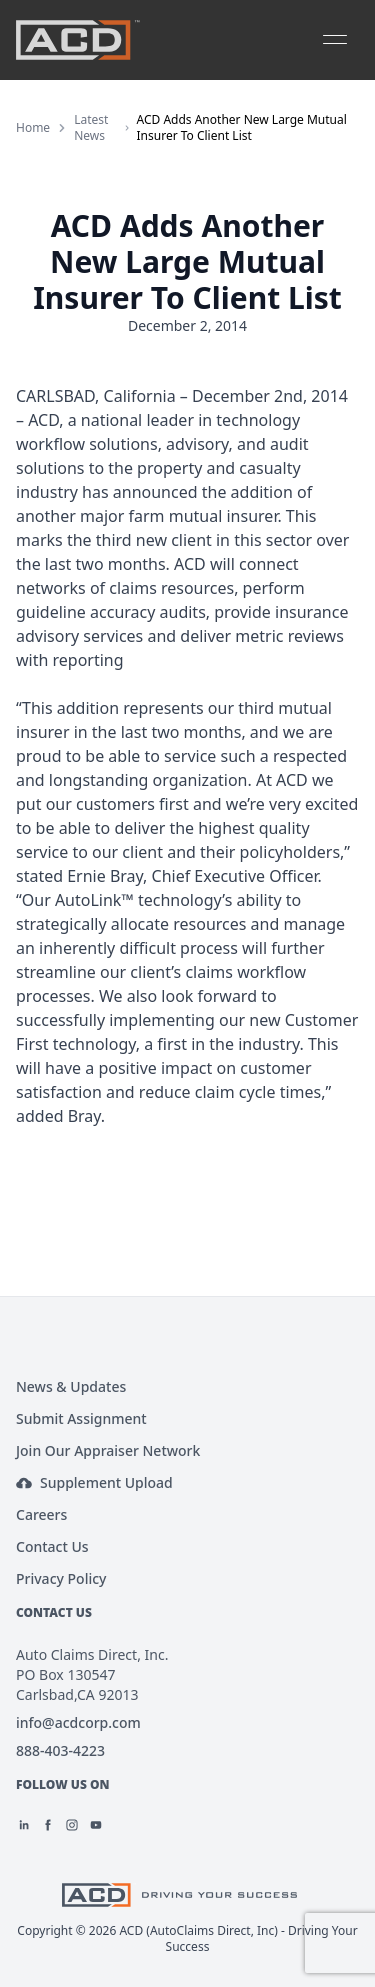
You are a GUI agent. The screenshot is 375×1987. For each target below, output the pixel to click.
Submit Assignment (81, 1418)
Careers (41, 1514)
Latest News (91, 128)
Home (33, 128)
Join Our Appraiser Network (108, 1450)
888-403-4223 (60, 1750)
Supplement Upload (94, 1482)
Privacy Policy (61, 1578)
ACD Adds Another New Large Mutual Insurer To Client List (242, 128)
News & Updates (71, 1386)
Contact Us (52, 1546)
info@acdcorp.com (78, 1722)
